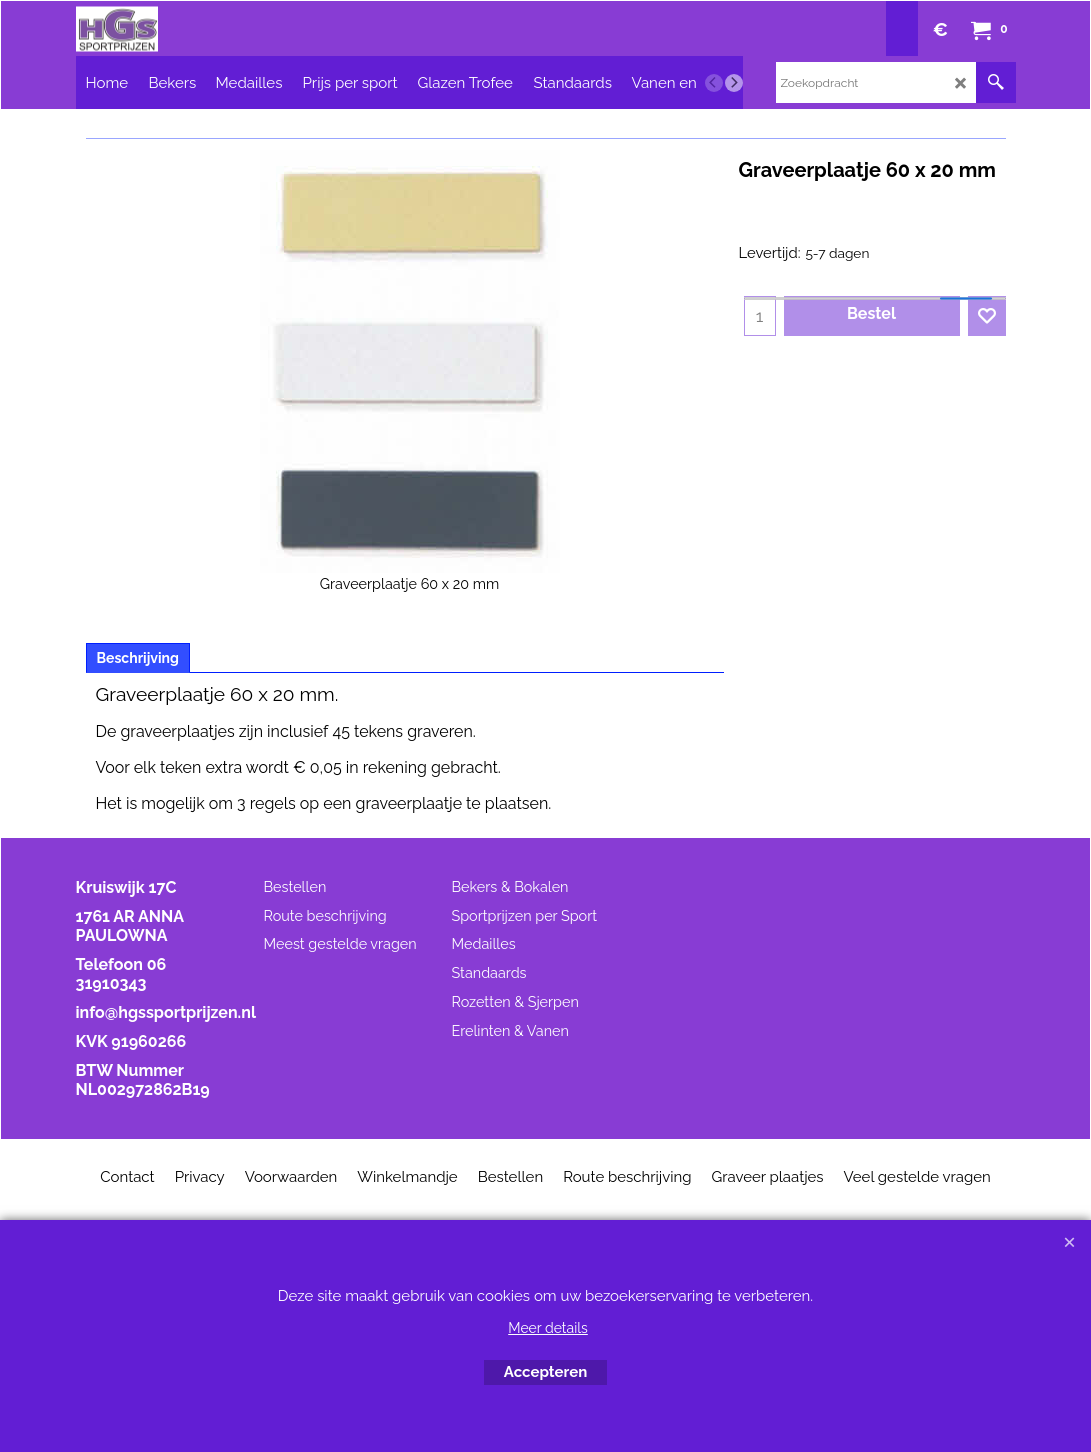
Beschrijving (138, 658)
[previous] (714, 83)
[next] (734, 83)
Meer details (548, 1328)
